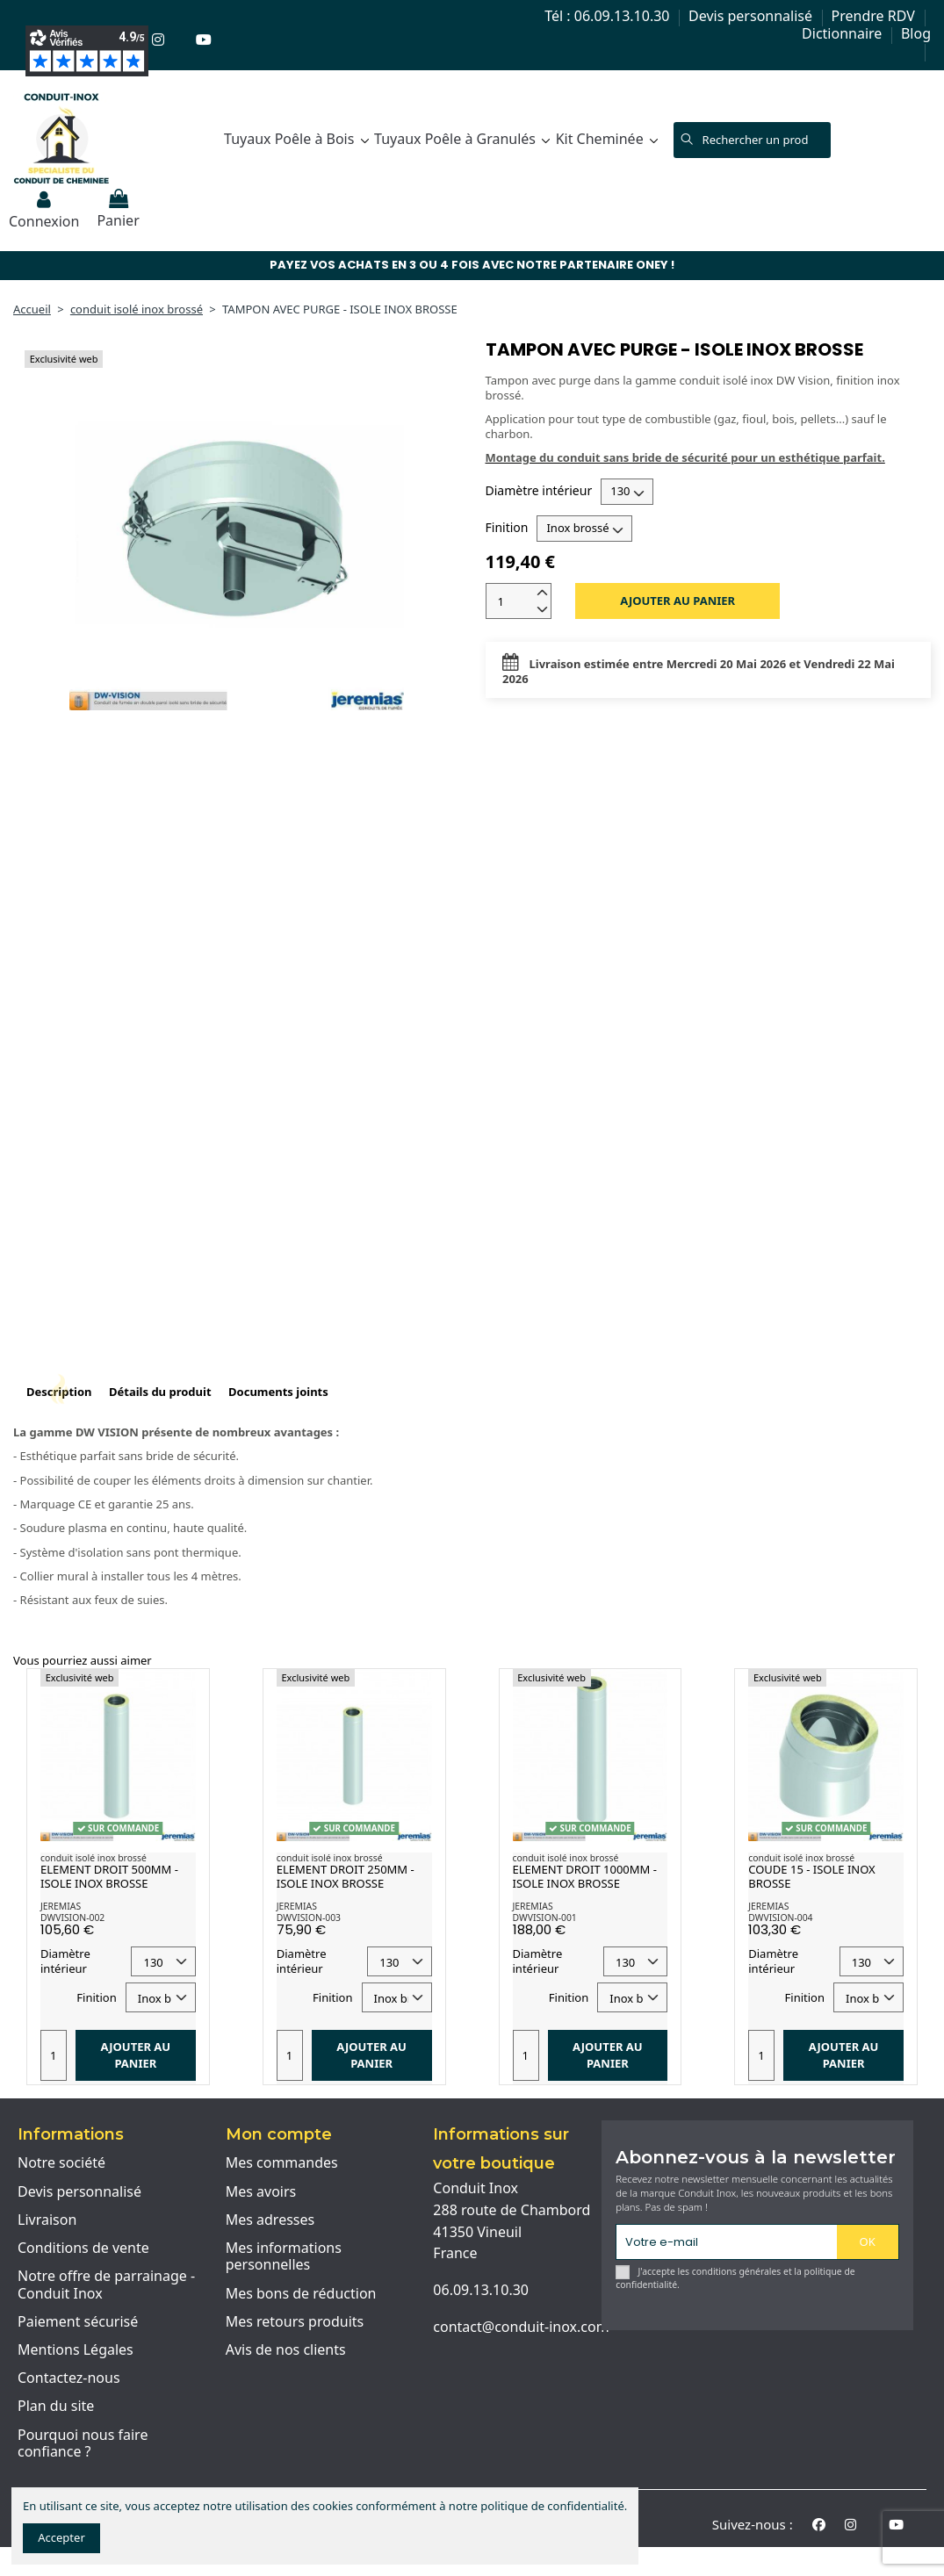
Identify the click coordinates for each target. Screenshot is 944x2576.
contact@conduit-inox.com (521, 2326)
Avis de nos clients (286, 2350)
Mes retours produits (295, 2322)
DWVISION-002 (72, 1917)
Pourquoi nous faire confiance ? (83, 2444)
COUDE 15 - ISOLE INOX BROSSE (811, 1876)
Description (59, 1392)
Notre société (61, 2163)
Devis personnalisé (752, 15)
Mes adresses (270, 2220)
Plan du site (56, 2406)
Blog (916, 33)
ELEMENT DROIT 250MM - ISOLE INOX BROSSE (345, 1876)
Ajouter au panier (677, 600)
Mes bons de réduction (301, 2294)
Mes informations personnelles (284, 2257)
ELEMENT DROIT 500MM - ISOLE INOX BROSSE (109, 1876)
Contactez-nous (69, 2378)
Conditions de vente (83, 2248)
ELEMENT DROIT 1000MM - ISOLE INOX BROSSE (585, 1876)
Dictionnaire (843, 33)
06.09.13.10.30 (481, 2289)
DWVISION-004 (780, 1917)
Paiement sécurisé (78, 2322)
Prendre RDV (875, 15)
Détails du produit (160, 1392)
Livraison (47, 2220)
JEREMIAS (60, 1906)
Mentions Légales (75, 2350)
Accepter (61, 2537)
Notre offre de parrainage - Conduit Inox (106, 2285)
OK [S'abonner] (868, 2241)
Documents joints (278, 1392)
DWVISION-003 (309, 1917)
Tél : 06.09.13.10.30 (608, 15)
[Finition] (584, 528)
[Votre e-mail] (726, 2242)
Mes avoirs (261, 2192)
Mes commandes (282, 2163)
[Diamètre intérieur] (627, 492)
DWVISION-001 (545, 1917)
